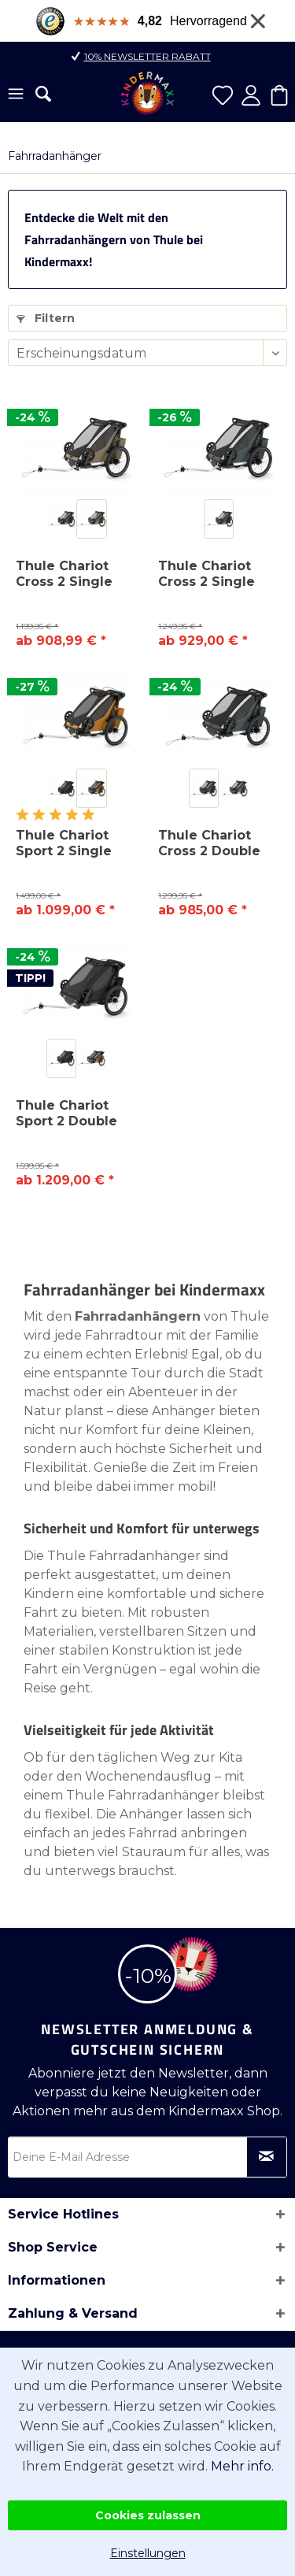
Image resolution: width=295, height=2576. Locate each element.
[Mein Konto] (251, 95)
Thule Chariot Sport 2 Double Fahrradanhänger (74, 1113)
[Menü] (15, 95)
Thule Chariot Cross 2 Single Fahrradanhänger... (218, 574)
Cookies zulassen (148, 2515)
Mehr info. (242, 2466)
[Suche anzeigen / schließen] (43, 94)
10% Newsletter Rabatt (147, 56)
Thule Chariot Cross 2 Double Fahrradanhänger (216, 843)
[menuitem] (15, 95)
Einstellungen (148, 2553)
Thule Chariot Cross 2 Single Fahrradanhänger (74, 574)
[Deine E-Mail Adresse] (147, 2157)
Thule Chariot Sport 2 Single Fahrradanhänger (74, 843)
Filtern (46, 318)
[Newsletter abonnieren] (266, 2157)
